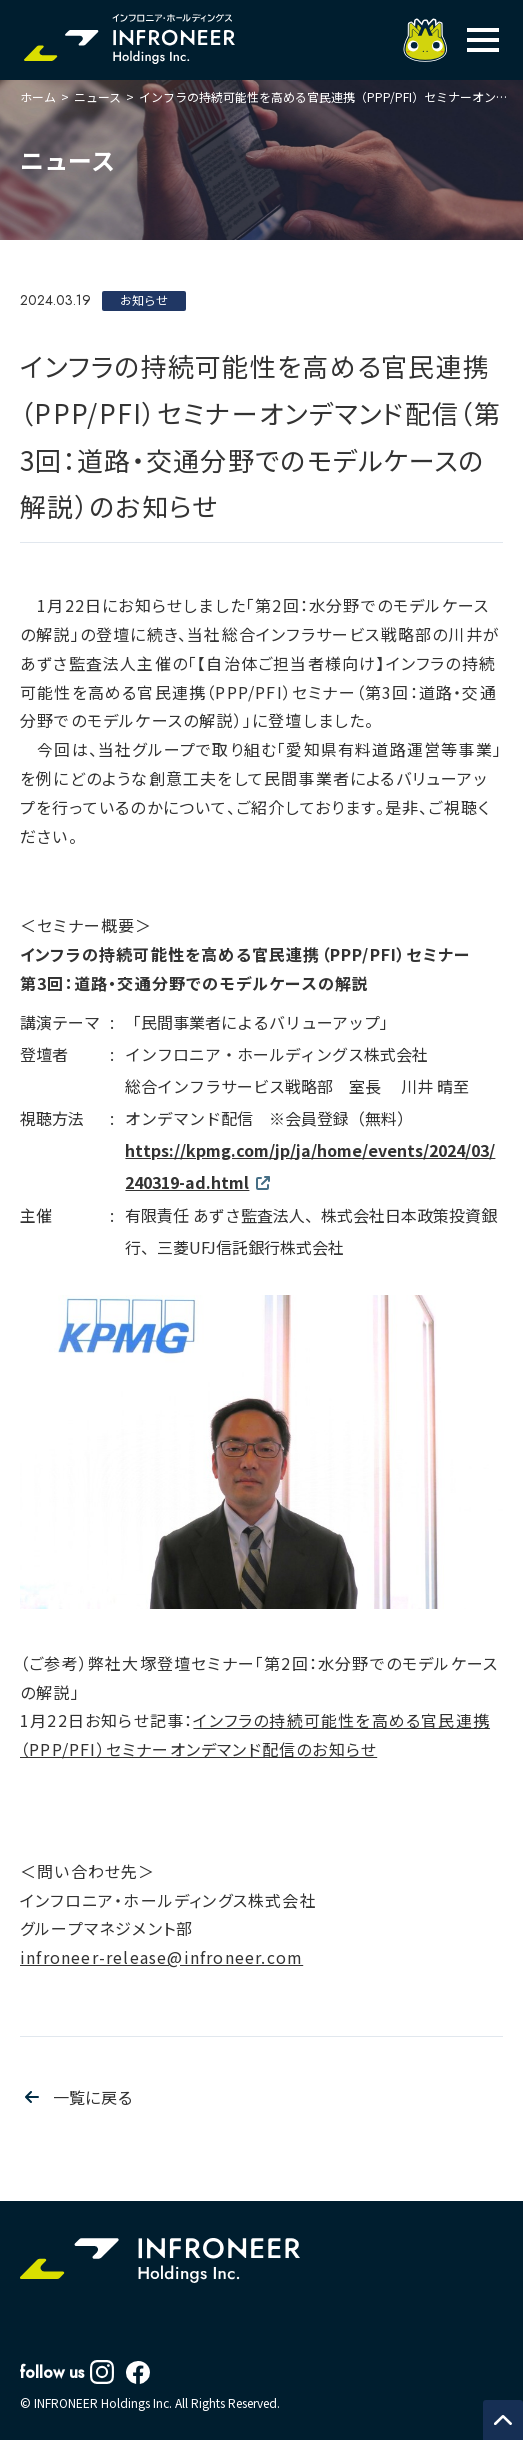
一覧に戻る (93, 2097)
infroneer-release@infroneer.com (161, 1957)
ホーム (38, 96)
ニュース (97, 96)
